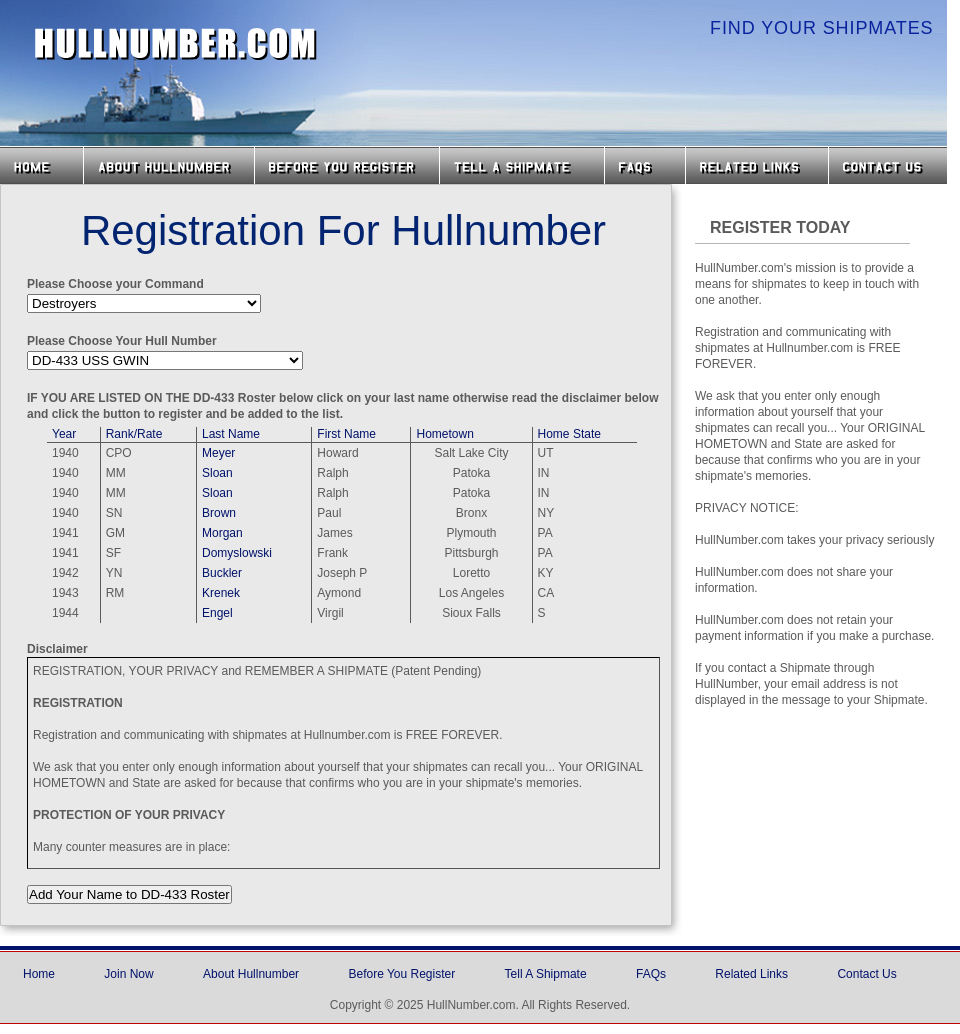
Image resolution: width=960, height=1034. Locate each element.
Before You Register (401, 974)
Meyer (218, 453)
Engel (217, 613)
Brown (219, 513)
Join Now (128, 974)
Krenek (221, 593)
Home (41, 165)
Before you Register (347, 165)
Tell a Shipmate (522, 165)
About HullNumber (169, 165)
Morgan (222, 533)
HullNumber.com (176, 44)
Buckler (222, 573)
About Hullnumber (251, 974)
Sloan (217, 473)
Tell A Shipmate (546, 974)
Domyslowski (237, 553)
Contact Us (890, 165)
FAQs (645, 165)
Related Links (757, 165)
